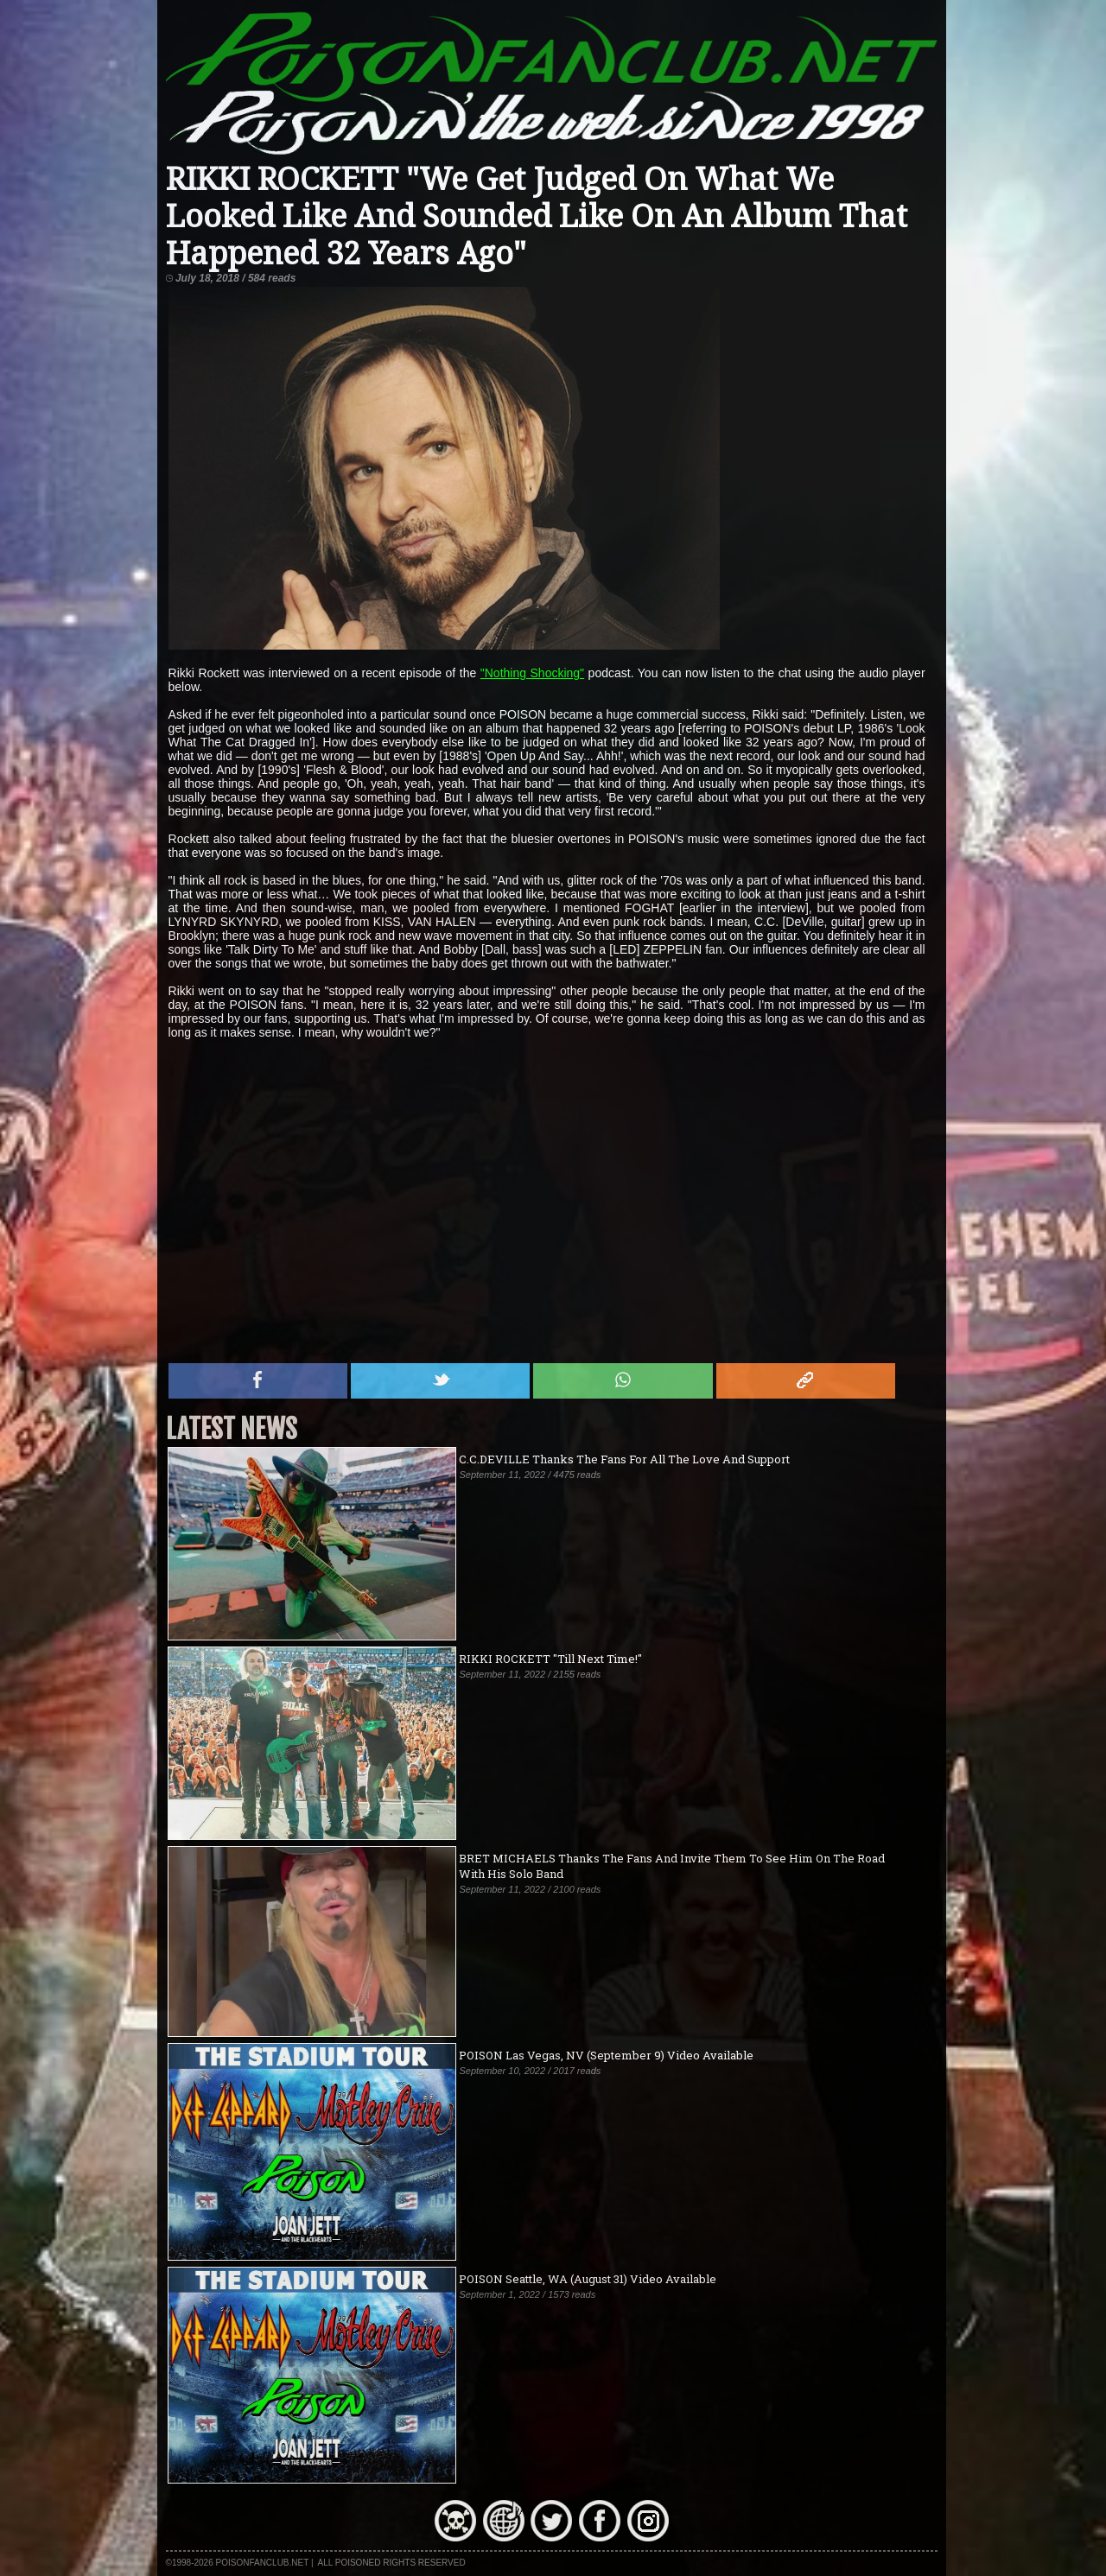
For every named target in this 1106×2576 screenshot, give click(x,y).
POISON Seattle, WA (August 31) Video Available (587, 2279)
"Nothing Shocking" (532, 673)
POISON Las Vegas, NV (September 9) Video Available (606, 2055)
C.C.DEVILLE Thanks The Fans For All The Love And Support (624, 1459)
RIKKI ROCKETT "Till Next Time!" (550, 1658)
